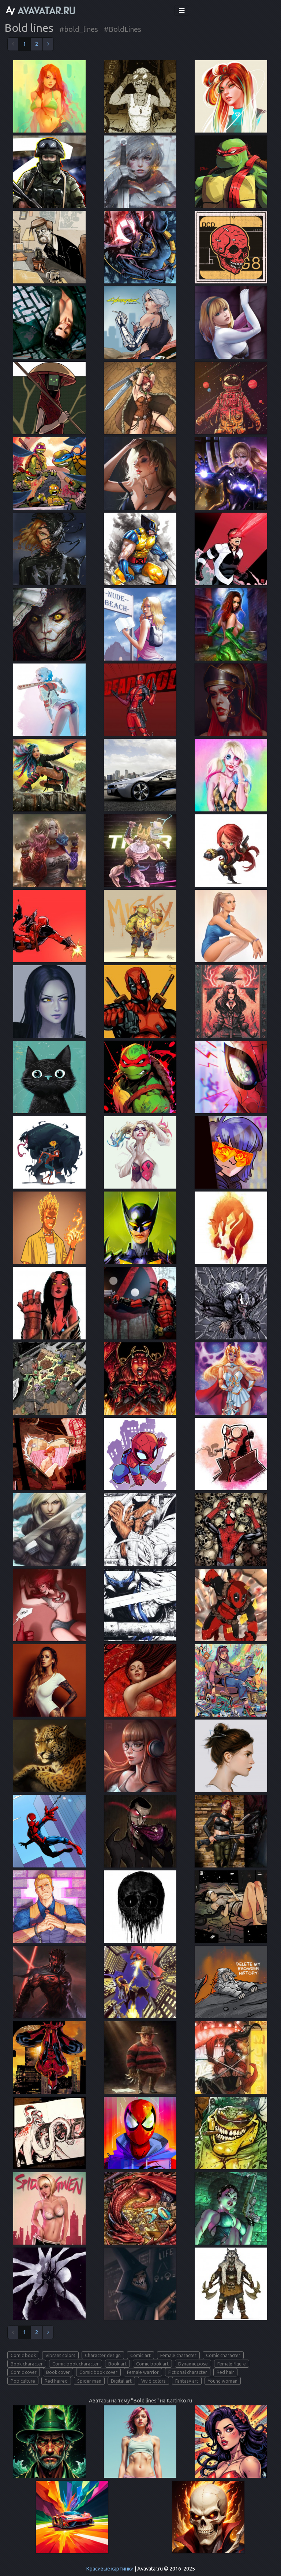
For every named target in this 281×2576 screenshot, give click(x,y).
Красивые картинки (110, 2569)
